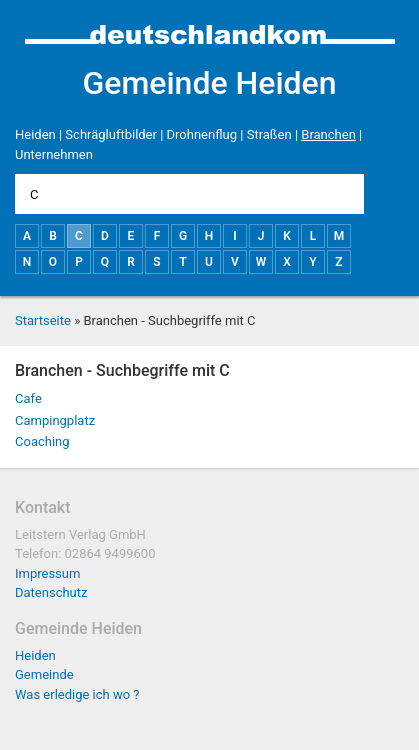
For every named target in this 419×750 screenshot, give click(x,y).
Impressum (47, 573)
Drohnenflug (202, 134)
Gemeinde (44, 674)
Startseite (43, 320)
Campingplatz (55, 420)
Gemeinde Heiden (209, 83)
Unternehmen (54, 154)
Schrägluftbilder (111, 134)
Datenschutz (51, 592)
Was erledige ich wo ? (77, 694)
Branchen (328, 134)
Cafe (28, 398)
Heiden (35, 134)
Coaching (42, 441)
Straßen (269, 134)
